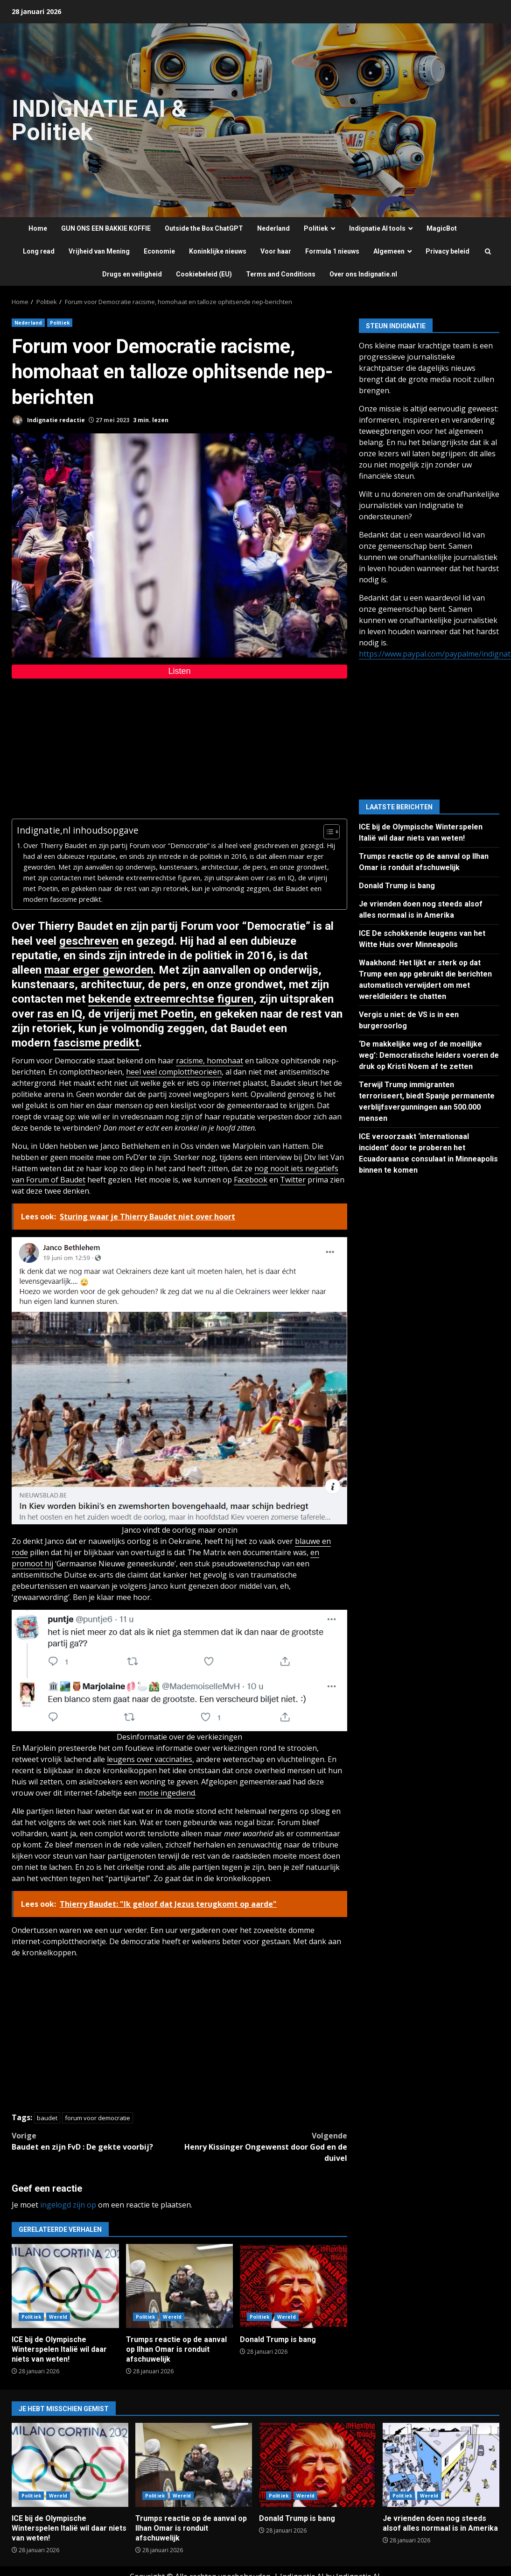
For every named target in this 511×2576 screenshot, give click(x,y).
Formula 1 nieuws (332, 251)
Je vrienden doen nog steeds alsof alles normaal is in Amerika (441, 2465)
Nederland (273, 228)
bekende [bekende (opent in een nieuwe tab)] (109, 998)
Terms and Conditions (280, 274)
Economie (159, 251)
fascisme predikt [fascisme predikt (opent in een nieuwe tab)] (96, 1042)
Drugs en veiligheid (132, 274)
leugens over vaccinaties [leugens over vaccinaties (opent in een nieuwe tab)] (149, 1759)
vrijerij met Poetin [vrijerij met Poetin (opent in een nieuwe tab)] (149, 1013)
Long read (39, 251)
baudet (47, 2118)
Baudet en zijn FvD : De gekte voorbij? (96, 2141)
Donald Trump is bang (293, 2286)
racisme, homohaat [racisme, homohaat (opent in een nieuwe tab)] (209, 1060)
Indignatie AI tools (377, 228)
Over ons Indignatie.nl (363, 274)
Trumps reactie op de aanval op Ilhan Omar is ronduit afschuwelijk (179, 2286)
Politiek (316, 228)
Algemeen (389, 251)
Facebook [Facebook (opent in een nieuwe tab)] (250, 1180)
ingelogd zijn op (68, 2205)
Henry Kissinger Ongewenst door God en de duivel (264, 2146)
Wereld (58, 2317)
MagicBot (442, 228)
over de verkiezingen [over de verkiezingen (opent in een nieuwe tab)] (205, 1737)
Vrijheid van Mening (99, 251)
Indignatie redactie (48, 420)
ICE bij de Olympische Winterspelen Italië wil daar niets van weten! (65, 2286)
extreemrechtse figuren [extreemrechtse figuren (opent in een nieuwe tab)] (193, 998)
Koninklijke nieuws (217, 251)
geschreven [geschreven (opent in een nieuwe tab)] (89, 941)
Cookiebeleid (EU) (204, 274)
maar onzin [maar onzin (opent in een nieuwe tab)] (218, 1530)
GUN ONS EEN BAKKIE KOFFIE (106, 228)
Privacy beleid (447, 251)
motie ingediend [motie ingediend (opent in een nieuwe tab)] (167, 1793)
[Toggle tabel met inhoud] (326, 832)
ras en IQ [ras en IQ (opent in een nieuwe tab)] (59, 1013)
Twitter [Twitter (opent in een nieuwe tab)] (293, 1180)
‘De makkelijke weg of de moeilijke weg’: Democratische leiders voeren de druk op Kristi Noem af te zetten (429, 1055)
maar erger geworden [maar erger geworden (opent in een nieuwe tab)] (98, 970)
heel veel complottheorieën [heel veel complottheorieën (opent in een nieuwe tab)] (174, 1072)
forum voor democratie (97, 2118)
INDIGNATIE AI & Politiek (99, 120)
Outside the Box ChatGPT (204, 228)
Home (37, 228)
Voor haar (275, 251)
